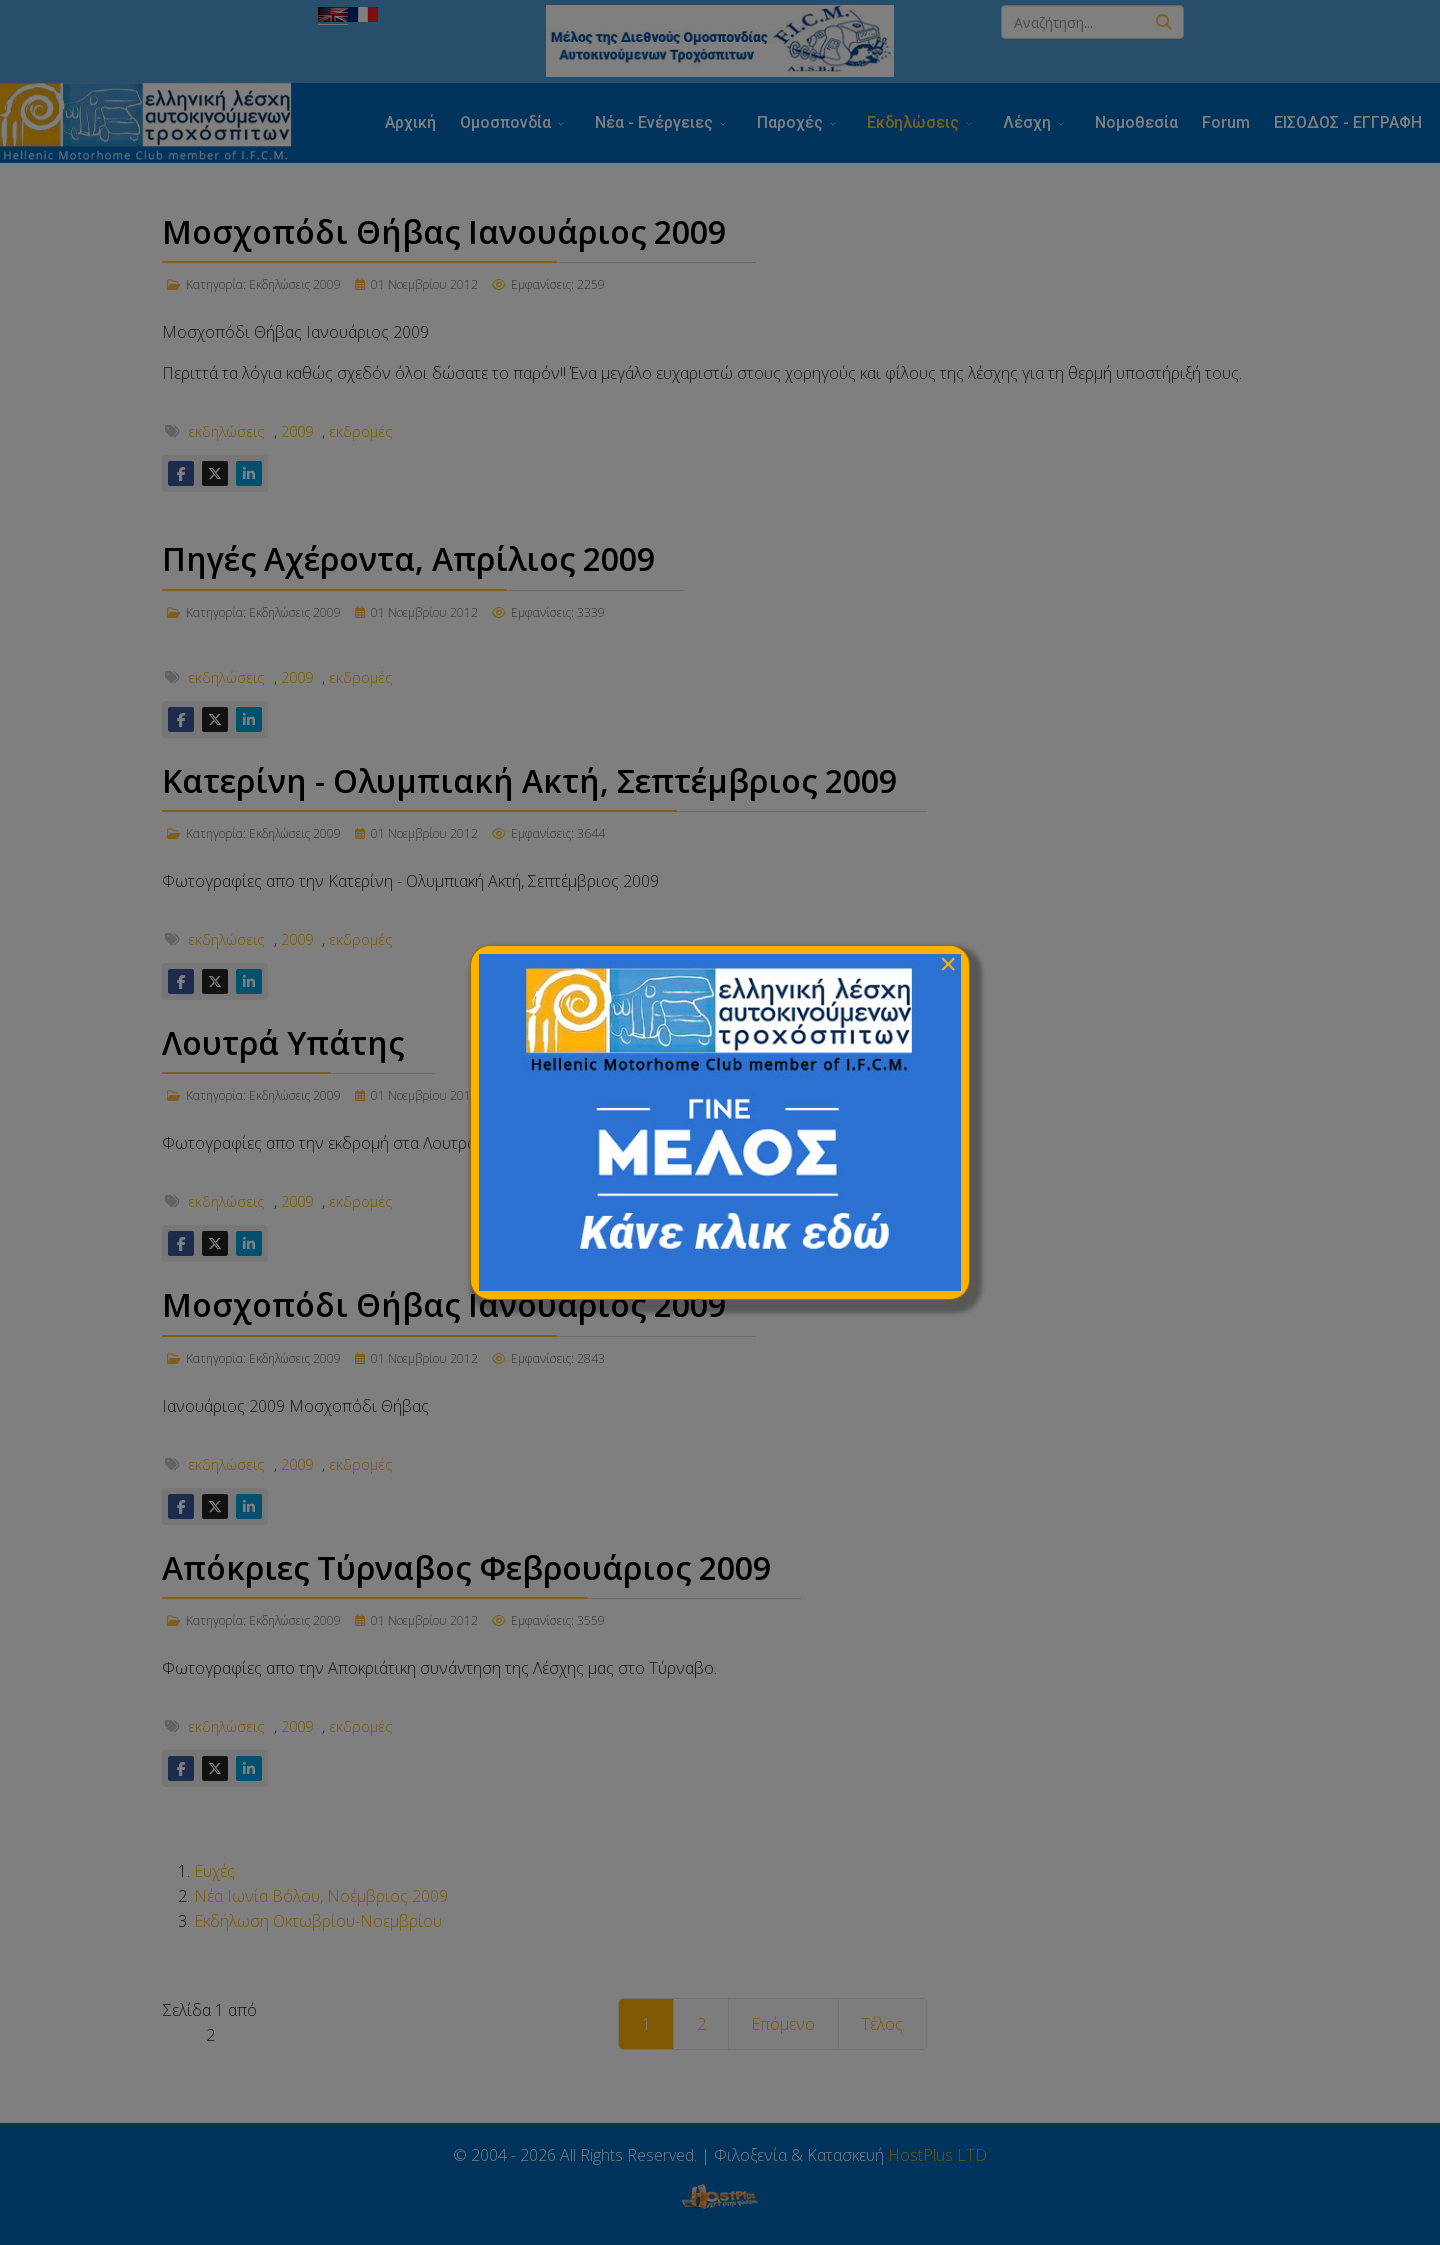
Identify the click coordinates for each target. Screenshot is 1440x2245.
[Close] (948, 964)
